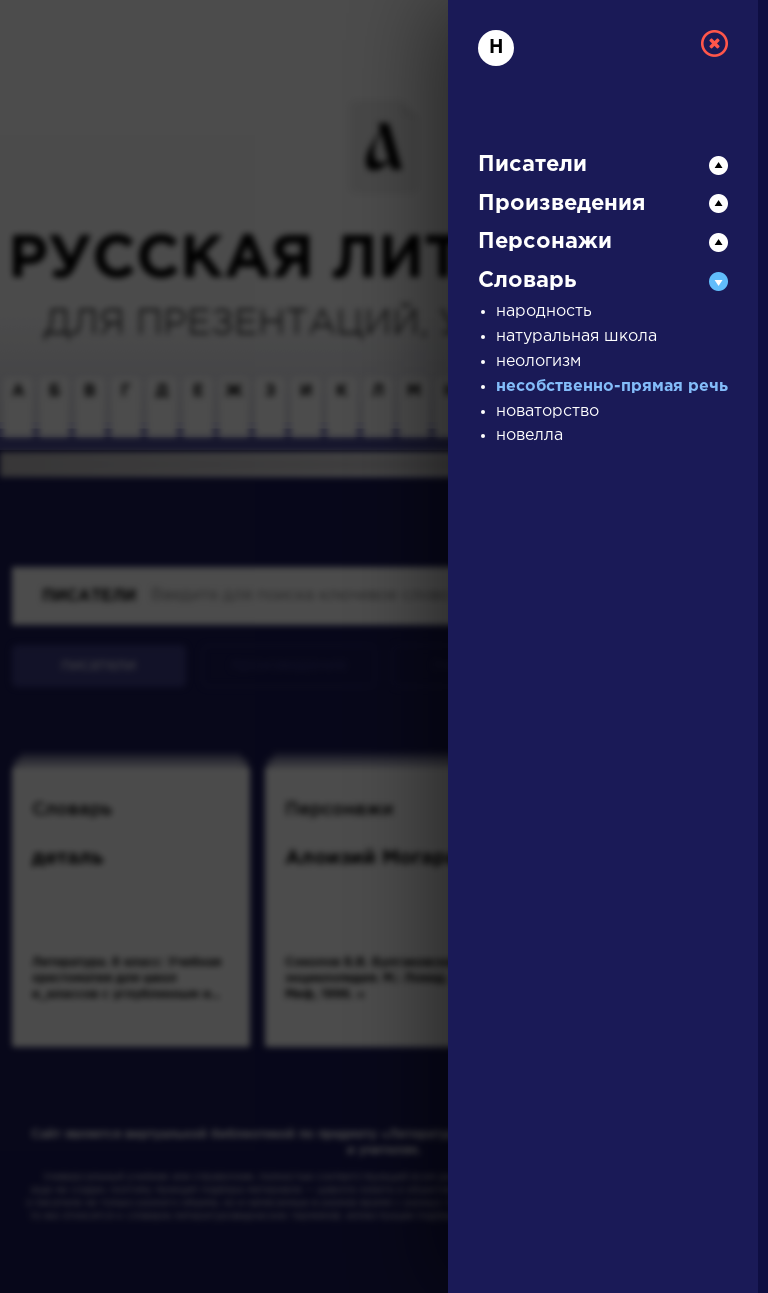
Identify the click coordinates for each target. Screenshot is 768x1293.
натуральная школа (576, 336)
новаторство (547, 411)
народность (544, 311)
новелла (529, 435)
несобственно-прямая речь (612, 386)
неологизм (538, 361)
